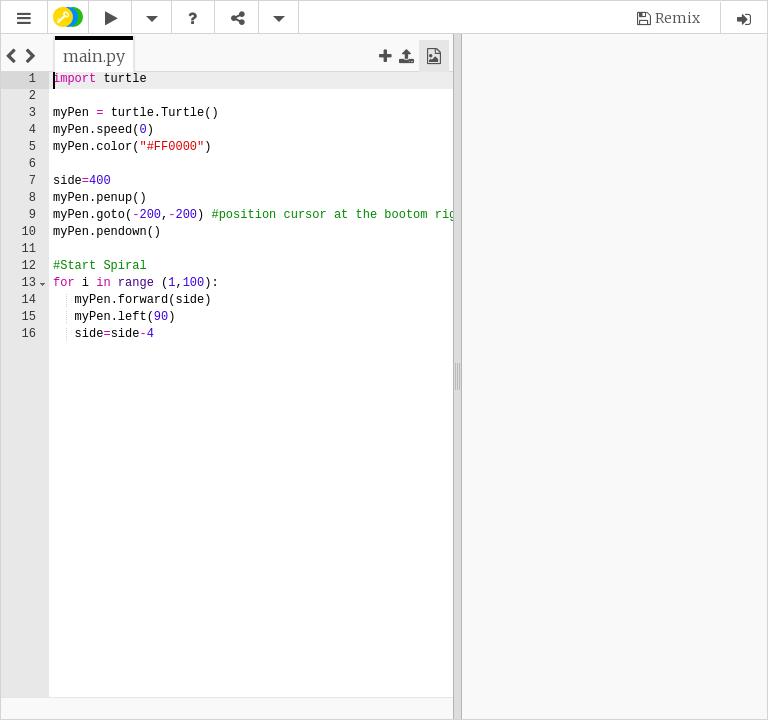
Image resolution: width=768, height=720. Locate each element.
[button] (24, 18)
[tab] (94, 56)
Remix (677, 18)
